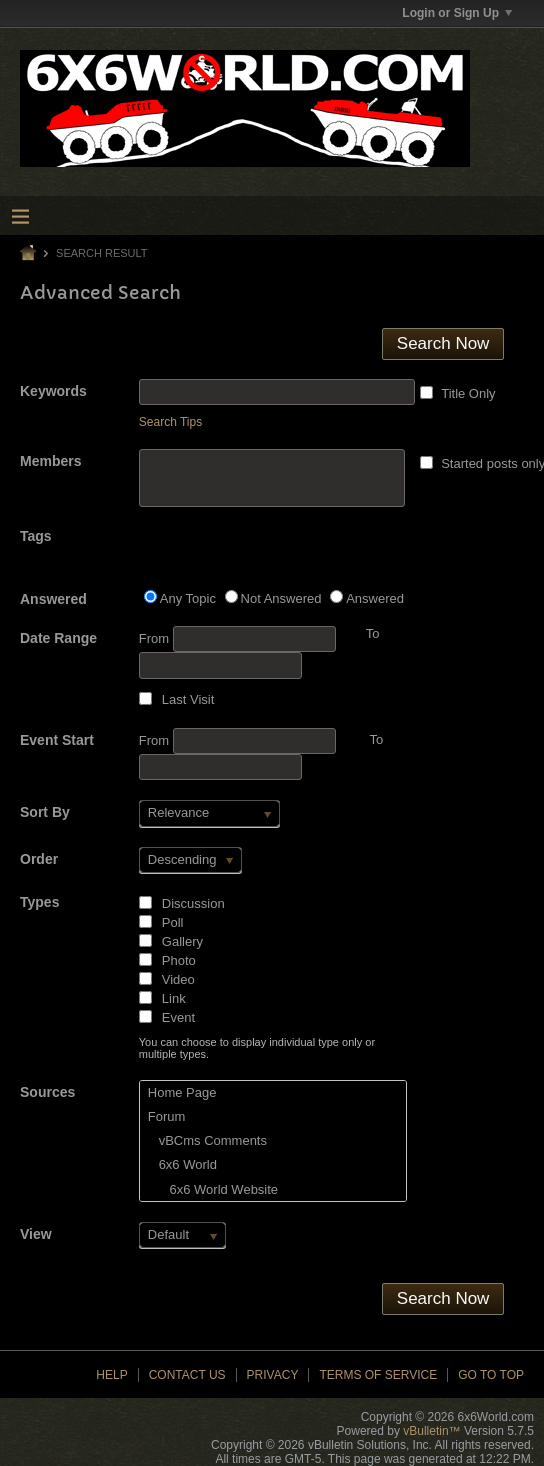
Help (111, 1375)
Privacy (273, 1375)
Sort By (45, 812)
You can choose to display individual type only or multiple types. (257, 1048)
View (36, 1234)
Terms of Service (378, 1375)
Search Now (443, 343)
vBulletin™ (431, 1431)
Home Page (182, 1092)
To (376, 739)
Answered (53, 599)
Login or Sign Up (457, 13)
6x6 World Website (213, 1189)
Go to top (491, 1375)
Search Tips (170, 422)
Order (39, 859)
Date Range (58, 638)
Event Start (57, 740)
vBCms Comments (207, 1140)
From (237, 639)
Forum (167, 1116)
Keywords (53, 391)
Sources (47, 1092)
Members (50, 461)
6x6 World (182, 1164)
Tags (36, 536)
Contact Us (187, 1375)
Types (39, 902)
